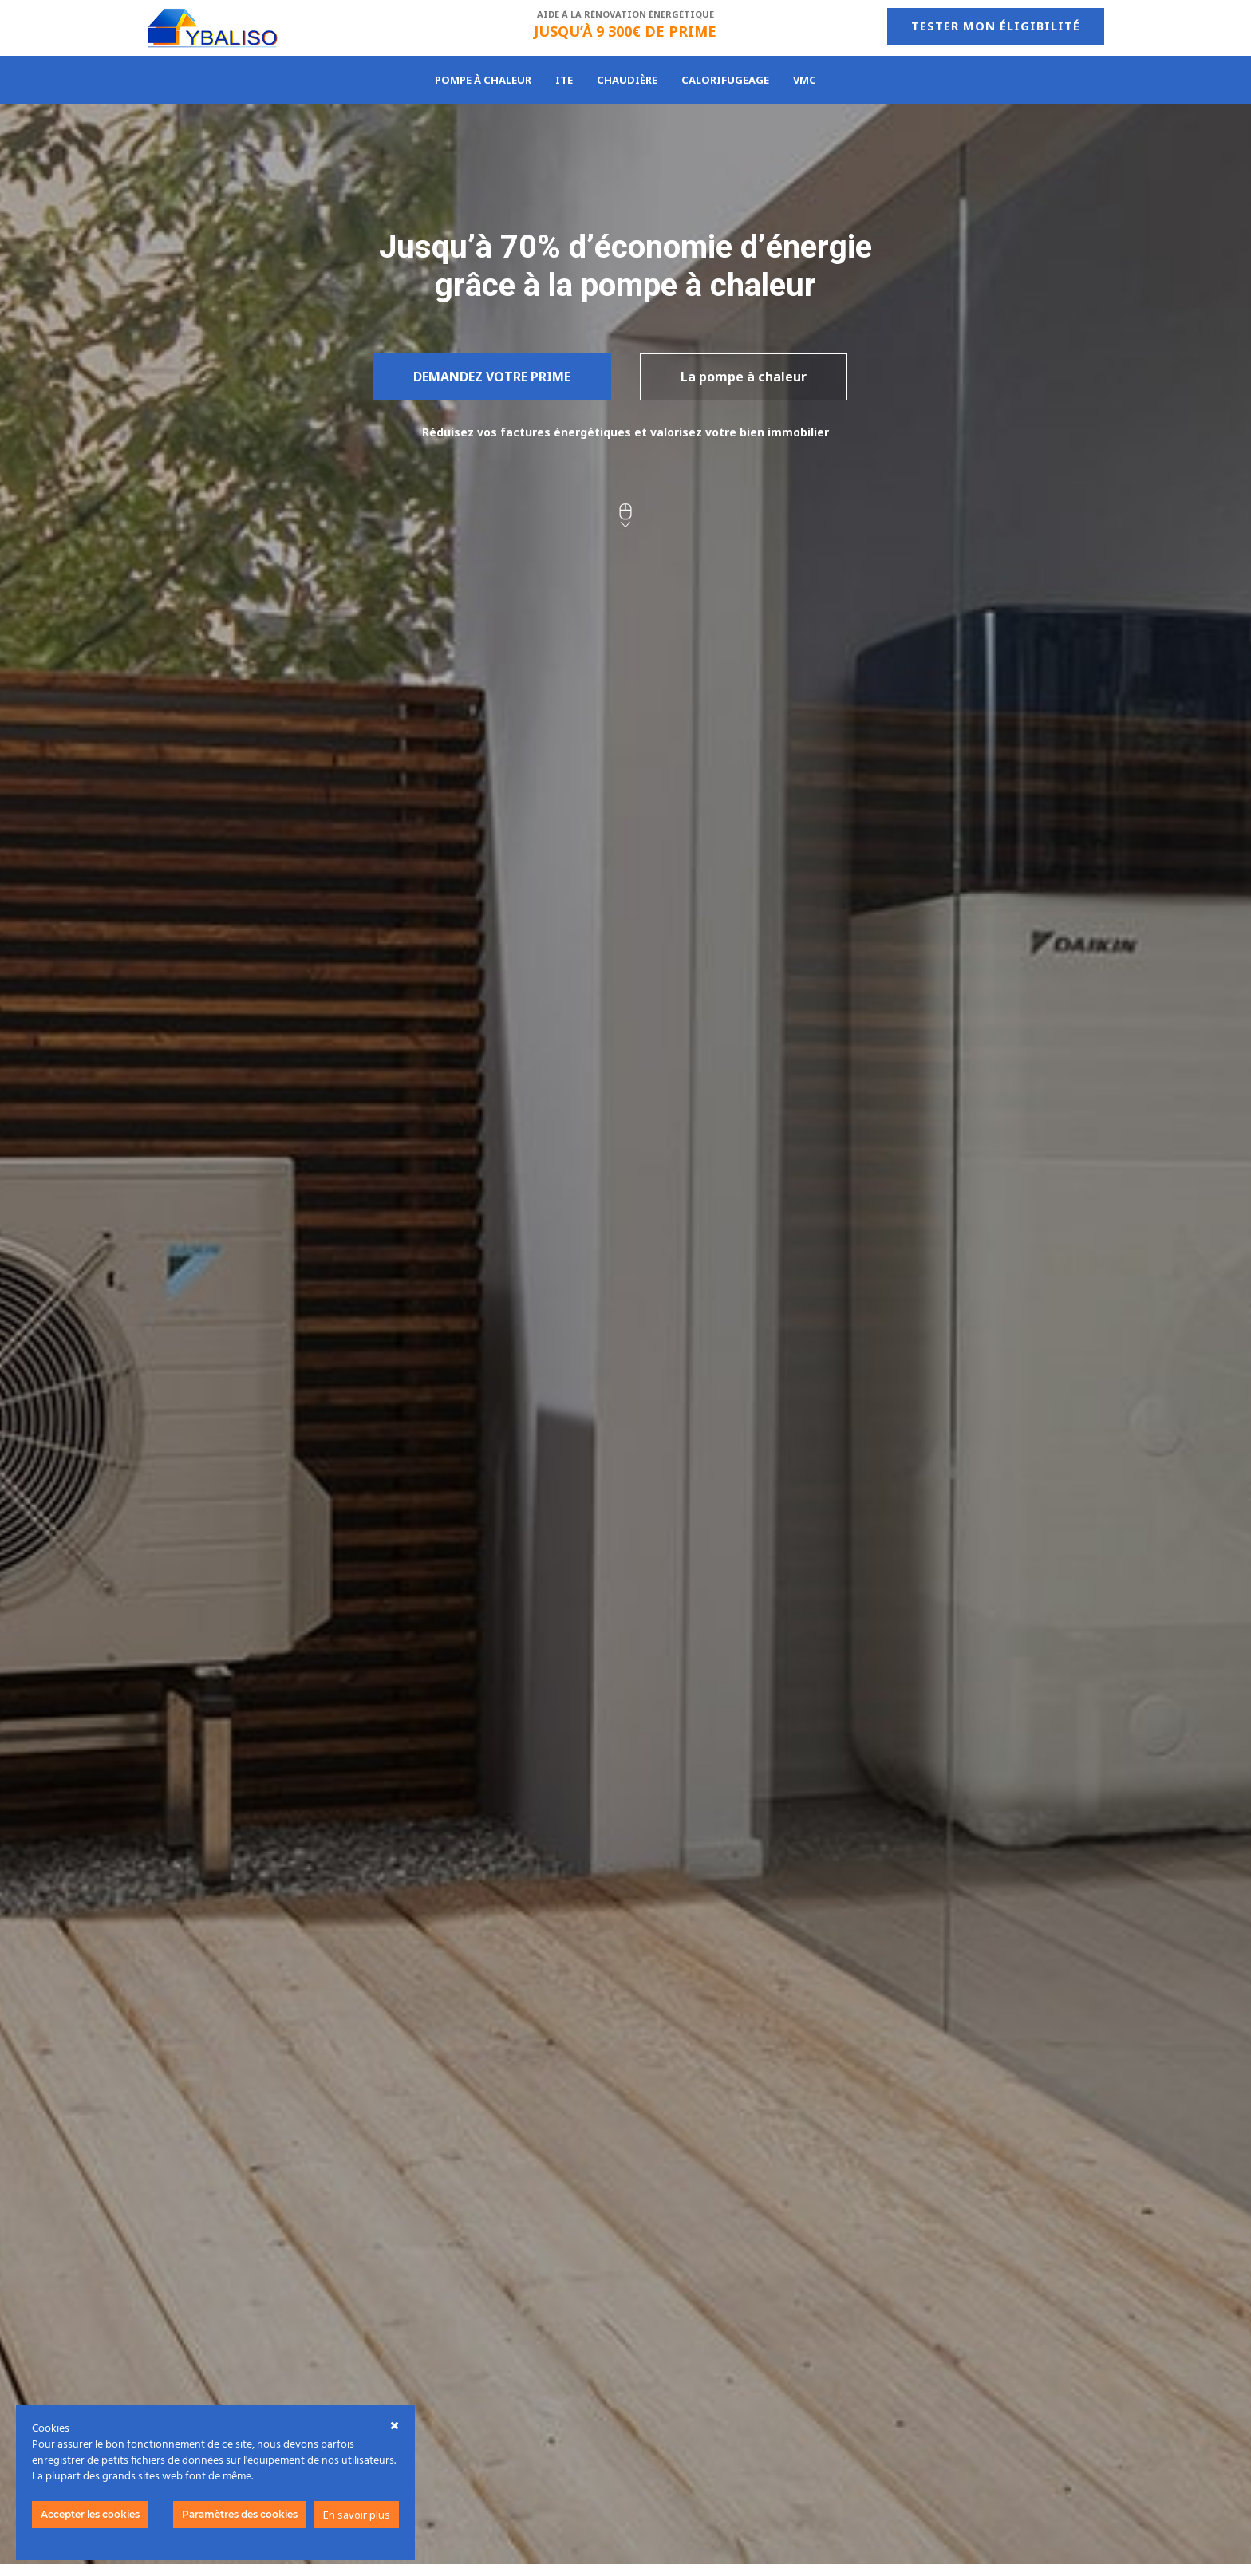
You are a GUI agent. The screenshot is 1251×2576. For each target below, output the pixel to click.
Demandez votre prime (491, 376)
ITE (564, 80)
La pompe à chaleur (744, 376)
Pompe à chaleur (483, 80)
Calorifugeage (725, 80)
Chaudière (627, 80)
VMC (804, 80)
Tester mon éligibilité (995, 26)
